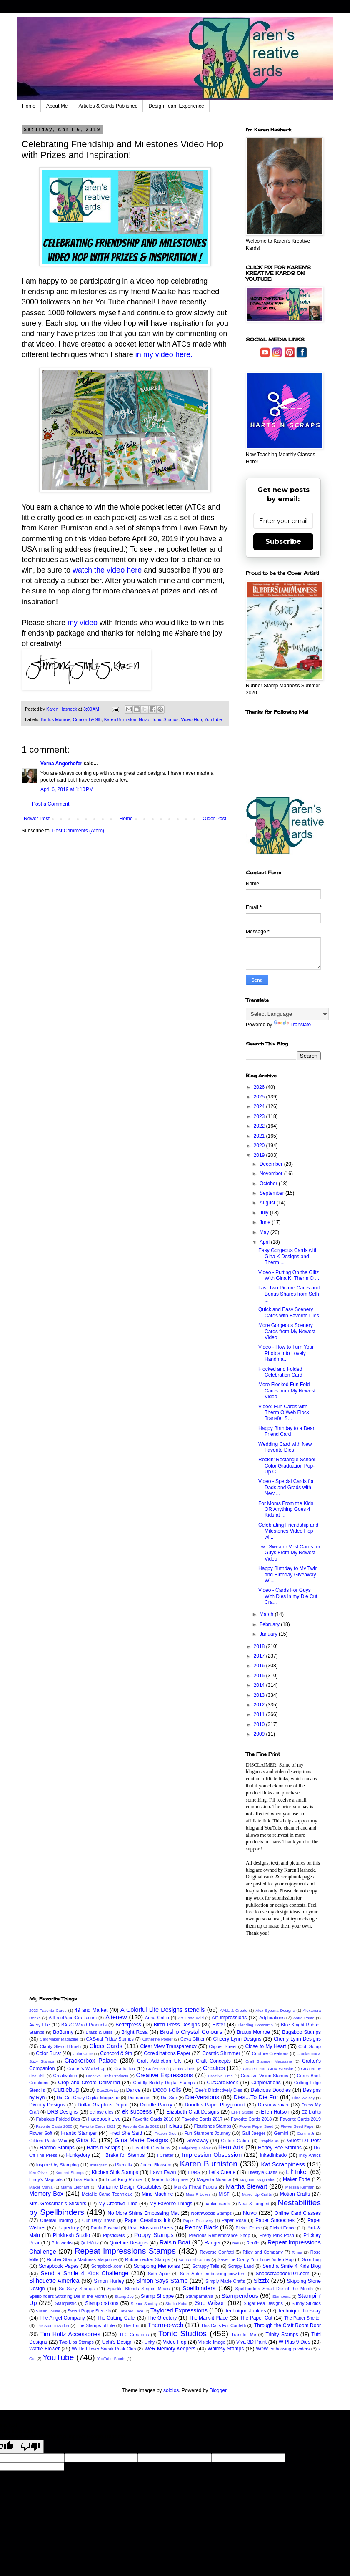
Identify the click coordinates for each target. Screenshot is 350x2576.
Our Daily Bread (98, 2220)
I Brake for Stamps (123, 2155)
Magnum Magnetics (257, 2179)
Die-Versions (202, 2097)
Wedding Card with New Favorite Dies (285, 1447)
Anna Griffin (157, 2017)
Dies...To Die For (255, 2097)
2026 (260, 1087)
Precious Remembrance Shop (219, 2235)
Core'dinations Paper (167, 2053)
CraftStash (155, 2068)
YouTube (213, 719)
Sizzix (261, 2280)
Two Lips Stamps (76, 2342)
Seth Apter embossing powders (212, 2273)
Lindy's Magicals (45, 2179)
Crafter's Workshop (86, 2068)
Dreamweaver (273, 2105)
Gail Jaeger (253, 2133)
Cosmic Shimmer (221, 2053)
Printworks (62, 2242)
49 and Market (91, 2010)
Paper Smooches (275, 2220)
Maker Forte (296, 2179)
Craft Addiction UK (159, 2061)
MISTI (225, 2194)
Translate (292, 1025)
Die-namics (139, 2097)
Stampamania (199, 2296)
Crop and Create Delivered (89, 2083)
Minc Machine (157, 2194)
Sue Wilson (210, 2303)
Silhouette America (54, 2280)
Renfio (252, 2242)
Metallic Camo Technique (107, 2194)
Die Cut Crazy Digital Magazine (88, 2097)
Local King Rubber (124, 2179)
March (267, 1614)
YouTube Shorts (111, 2358)
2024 (260, 1106)
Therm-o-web (165, 2325)
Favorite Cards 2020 (54, 2126)
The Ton (131, 2325)
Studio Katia (176, 2303)
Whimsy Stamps (226, 2349)
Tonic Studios (165, 719)
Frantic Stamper (79, 2133)
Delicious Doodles (271, 2090)
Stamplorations (101, 2303)
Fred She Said (126, 2133)
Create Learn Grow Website (268, 2068)
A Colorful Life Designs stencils (162, 2009)
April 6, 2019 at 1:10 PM (66, 789)
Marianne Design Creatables (129, 2187)
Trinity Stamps (282, 2334)
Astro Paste (304, 2018)
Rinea (297, 2252)
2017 (260, 1656)
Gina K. (86, 2140)
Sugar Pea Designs (263, 2303)
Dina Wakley (303, 2098)
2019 (260, 1155)
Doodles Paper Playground (215, 2105)
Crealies (214, 2068)
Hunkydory (78, 2155)
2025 (260, 1097)
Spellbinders (198, 2288)
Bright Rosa (134, 2032)
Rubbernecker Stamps (147, 2259)
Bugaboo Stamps (301, 2032)
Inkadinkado (273, 2155)
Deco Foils (166, 2089)
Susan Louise (48, 2311)
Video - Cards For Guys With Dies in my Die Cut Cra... (288, 1596)
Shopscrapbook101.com (282, 2274)
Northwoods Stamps (211, 2213)
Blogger (218, 2390)
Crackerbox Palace (91, 2060)
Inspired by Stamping (57, 2164)
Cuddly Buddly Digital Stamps (164, 2082)
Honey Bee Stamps (280, 2148)
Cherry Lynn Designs (297, 2039)
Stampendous (239, 2295)
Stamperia (281, 2296)
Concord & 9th (87, 719)
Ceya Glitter (192, 2038)
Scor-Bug (311, 2259)
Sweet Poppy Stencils (89, 2310)
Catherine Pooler (157, 2039)
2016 (260, 1666)
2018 (260, 1646)
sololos (171, 2390)
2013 (260, 1695)
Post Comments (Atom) (78, 831)
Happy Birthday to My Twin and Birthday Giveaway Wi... (288, 1574)
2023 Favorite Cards (47, 2010)
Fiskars (174, 2126)
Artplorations (272, 2017)
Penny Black (201, 2227)
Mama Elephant (75, 2187)
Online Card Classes (298, 2213)
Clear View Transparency (168, 2046)
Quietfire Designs (129, 2243)
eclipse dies (101, 2111)
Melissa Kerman (300, 2187)
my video (83, 622)
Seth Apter (159, 2273)
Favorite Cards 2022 (140, 2126)
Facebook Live (104, 2119)
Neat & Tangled (253, 2203)
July (265, 1213)
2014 (260, 1685)
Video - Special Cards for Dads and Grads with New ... (286, 1487)
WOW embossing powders (283, 2348)
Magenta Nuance (214, 2179)
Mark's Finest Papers (195, 2186)
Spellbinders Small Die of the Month (274, 2288)
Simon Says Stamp (162, 2280)
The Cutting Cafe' (116, 2318)
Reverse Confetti (217, 2251)
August (268, 1203)
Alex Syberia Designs (275, 2010)
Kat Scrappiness (283, 2164)
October (269, 1183)
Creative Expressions (164, 2075)
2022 (260, 1126)
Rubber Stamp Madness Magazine (82, 2259)
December (272, 1164)
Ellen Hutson (275, 2112)
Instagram (99, 2165)
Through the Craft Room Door (287, 2325)
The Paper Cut (256, 2318)
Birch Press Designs (177, 2025)
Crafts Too (124, 2068)
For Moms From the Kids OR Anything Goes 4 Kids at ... (285, 1509)
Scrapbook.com (106, 2266)
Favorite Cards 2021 (97, 2126)
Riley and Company (263, 2251)
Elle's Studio (242, 2112)
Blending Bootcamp (255, 2025)
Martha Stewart (246, 2186)
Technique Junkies (245, 2311)
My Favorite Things (171, 2204)
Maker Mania (41, 2187)
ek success (137, 2111)
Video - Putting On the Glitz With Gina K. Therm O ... (288, 1275)
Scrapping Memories (157, 2266)
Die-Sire (169, 2097)
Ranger (213, 2243)
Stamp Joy (124, 2296)
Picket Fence (248, 2227)
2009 (260, 1734)
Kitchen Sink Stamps (115, 2172)
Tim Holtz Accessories (70, 2334)
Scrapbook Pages (59, 2266)
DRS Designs (63, 2112)
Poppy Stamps (154, 2235)
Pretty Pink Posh (277, 2235)
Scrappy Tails (206, 2266)
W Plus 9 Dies (294, 2342)
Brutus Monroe (55, 719)
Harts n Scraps (103, 2148)
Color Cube (83, 2053)
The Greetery (162, 2318)
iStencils (123, 2164)
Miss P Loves (198, 2194)
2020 (260, 1146)
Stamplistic (65, 2303)
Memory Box (46, 2193)
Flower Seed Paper (297, 2126)
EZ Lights (311, 2111)
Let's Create (221, 2172)
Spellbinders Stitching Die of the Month (68, 2296)
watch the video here (107, 570)
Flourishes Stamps (212, 2126)
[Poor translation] (30, 2446)
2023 (260, 1116)
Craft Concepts (213, 2061)
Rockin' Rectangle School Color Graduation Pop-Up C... (286, 1466)
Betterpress (128, 2025)
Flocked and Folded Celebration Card (280, 1372)
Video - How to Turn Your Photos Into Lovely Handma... (286, 1353)
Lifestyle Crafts (263, 2172)
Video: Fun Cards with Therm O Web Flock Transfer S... (283, 1413)
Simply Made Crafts (225, 2281)
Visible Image (211, 2342)
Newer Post (37, 819)
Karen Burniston (120, 719)
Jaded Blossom (155, 2164)
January (269, 1634)
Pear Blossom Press (150, 2228)
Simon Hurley (109, 2281)
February (270, 1624)
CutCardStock (222, 2083)
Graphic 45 (269, 2141)
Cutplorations (266, 2083)
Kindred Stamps (69, 2172)
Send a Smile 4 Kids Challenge (84, 2273)
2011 (260, 1714)
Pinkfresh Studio (71, 2235)
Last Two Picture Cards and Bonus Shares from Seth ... (289, 1294)
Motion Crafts (295, 2194)
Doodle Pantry (156, 2105)
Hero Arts (231, 2147)
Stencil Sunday (144, 2303)
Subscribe (283, 541)
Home (28, 106)
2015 (260, 1676)
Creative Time (220, 2075)
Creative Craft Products (107, 2075)
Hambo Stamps (57, 2148)
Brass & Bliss (98, 2032)
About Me (57, 106)
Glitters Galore (235, 2140)
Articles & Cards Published (108, 106)
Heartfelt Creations (151, 2147)
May (265, 1232)
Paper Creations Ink (147, 2220)
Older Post (214, 819)
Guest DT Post (304, 2141)
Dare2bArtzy (108, 2090)
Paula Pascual (105, 2227)
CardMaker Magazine (59, 2039)
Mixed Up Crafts (257, 2194)
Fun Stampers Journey (207, 2133)
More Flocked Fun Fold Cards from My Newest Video (286, 1391)
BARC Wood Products (84, 2024)
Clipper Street (223, 2046)
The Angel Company (62, 2318)
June (266, 1222)
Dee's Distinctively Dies (218, 2090)
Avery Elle (39, 2024)
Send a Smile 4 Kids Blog (291, 2266)
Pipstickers (114, 2235)
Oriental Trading (56, 2220)
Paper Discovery (198, 2220)
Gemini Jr (306, 2133)
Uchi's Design (117, 2342)
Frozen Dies (166, 2133)
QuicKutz (89, 2242)
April (265, 1242)
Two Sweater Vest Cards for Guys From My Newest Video (289, 1553)
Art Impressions (229, 2018)
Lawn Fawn (163, 2172)
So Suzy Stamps (77, 2288)
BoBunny (63, 2032)
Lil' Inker (297, 2172)
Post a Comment (50, 804)
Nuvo (144, 719)
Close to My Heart (265, 2046)
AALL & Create (234, 2010)
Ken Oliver (38, 2172)
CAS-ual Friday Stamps (110, 2038)
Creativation (65, 2075)
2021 (260, 1136)
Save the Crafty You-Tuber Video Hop (256, 2259)
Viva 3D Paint (251, 2342)
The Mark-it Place (208, 2318)
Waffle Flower (44, 2349)
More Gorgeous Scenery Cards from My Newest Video (286, 1331)
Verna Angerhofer (61, 764)
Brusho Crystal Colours (191, 2031)
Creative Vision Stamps (264, 2075)
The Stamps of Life (96, 2325)
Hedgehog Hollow (194, 2148)
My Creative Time (118, 2204)
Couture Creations (270, 2053)
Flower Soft (40, 2133)
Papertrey (68, 2228)
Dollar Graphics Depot (103, 2105)
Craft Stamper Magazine (268, 2061)
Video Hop (191, 719)
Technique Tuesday (299, 2311)
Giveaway (197, 2141)
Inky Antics (310, 2155)
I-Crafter (165, 2155)
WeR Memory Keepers (170, 2349)
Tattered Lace (131, 2311)
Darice (133, 2090)
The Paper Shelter (302, 2317)
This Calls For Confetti (223, 2325)
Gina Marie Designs (141, 2140)
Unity (150, 2342)
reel (235, 2243)
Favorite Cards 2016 (152, 2118)
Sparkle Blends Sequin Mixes (139, 2288)
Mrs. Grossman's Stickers (57, 2204)
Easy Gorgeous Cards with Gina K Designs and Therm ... (288, 1256)
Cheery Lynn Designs (237, 2039)
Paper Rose (234, 2220)
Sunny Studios (306, 2303)
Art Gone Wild (191, 2018)
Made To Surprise (170, 2179)
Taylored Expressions (179, 2310)
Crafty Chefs (183, 2068)
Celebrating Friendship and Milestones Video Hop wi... (288, 1531)
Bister (218, 2025)
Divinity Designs (47, 2105)
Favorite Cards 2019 (300, 2118)
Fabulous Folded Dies (58, 2118)
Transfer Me (243, 2334)
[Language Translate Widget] (287, 1014)
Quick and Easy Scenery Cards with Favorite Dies (288, 1312)
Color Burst (48, 2053)
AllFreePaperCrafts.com (73, 2017)
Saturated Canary (194, 2259)
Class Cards (106, 2046)
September (272, 1193)
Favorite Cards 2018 (251, 2118)
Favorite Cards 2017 (202, 2118)
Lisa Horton (85, 2179)
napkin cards (217, 2203)
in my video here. (163, 354)
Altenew (116, 2017)
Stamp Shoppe (157, 2296)
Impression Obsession (212, 2154)
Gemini (281, 2133)
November (272, 1173)
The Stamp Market (53, 2325)
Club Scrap (309, 2046)
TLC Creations (134, 2334)
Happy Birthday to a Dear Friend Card (286, 1431)
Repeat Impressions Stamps (125, 2251)
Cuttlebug (66, 2089)
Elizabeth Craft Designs (192, 2112)
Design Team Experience (176, 106)
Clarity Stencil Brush (60, 2046)
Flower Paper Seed (256, 2126)
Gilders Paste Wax (48, 2140)
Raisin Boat (175, 2242)
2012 (260, 1705)
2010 (260, 1724)
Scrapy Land (241, 2266)
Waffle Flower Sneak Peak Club (104, 2348)
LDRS (194, 2172)
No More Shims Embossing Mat (143, 2213)
